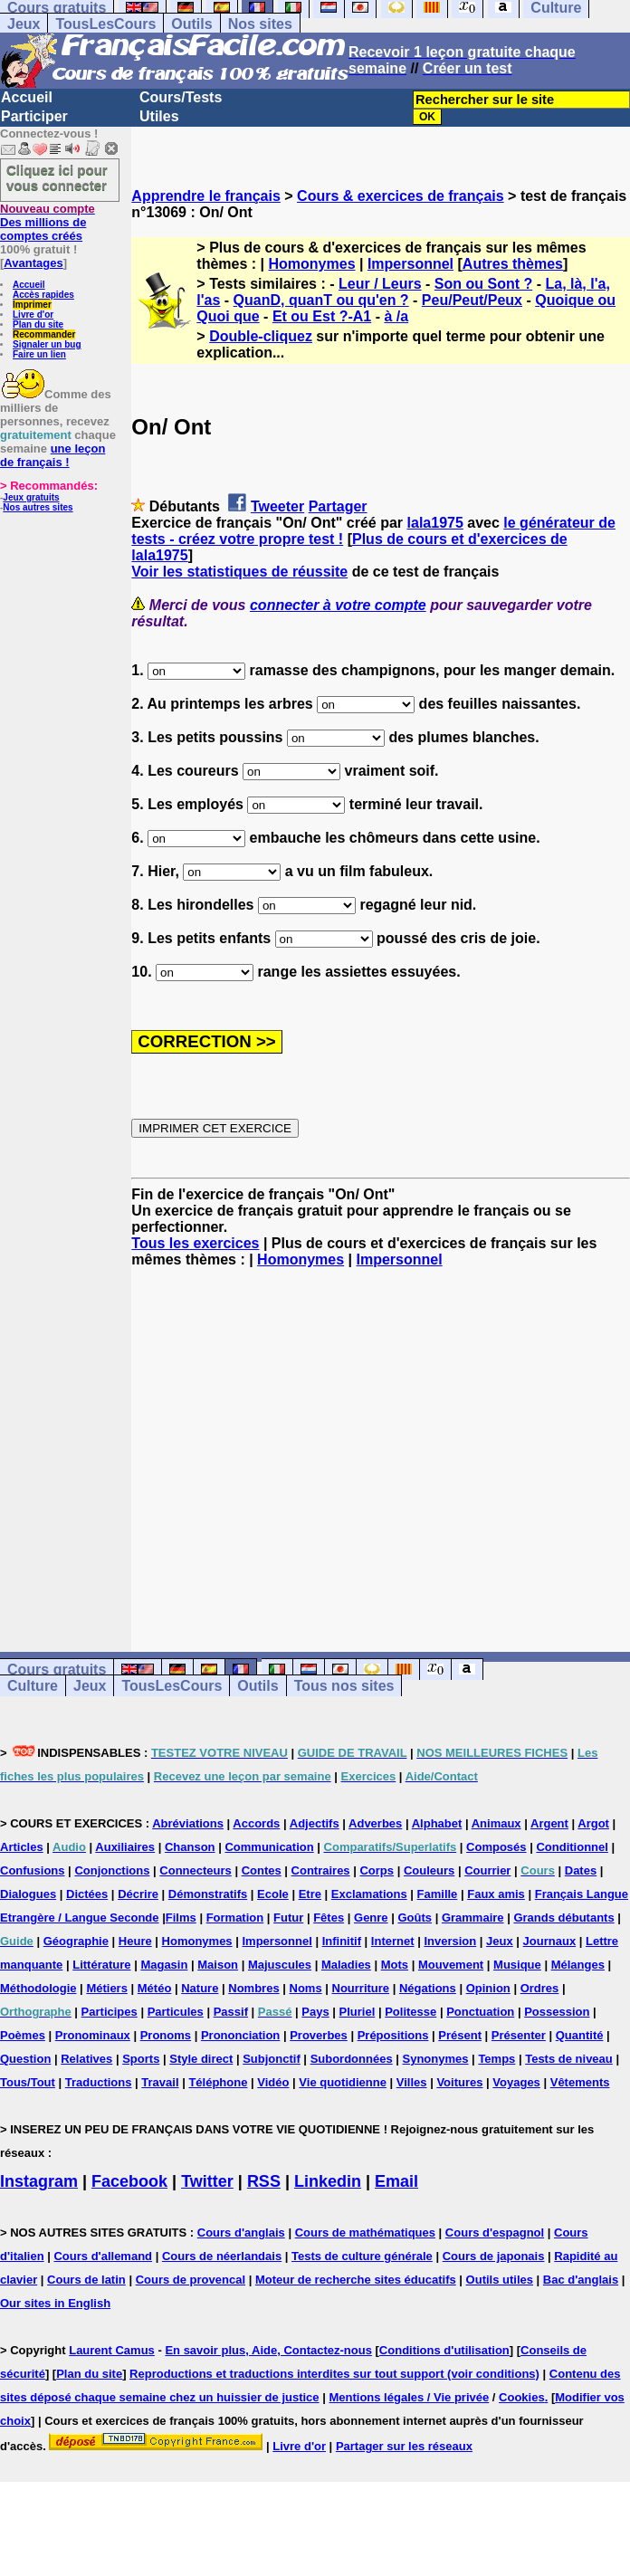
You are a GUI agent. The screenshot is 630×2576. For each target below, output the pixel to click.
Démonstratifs (207, 1894)
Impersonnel (410, 264)
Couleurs (429, 1870)
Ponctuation (480, 2011)
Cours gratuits (56, 1669)
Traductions (98, 2082)
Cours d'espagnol (494, 2232)
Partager (338, 506)
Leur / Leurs (380, 283)
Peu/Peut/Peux (472, 300)
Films (181, 1917)
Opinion (488, 1988)
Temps (496, 2059)
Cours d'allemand (102, 2256)
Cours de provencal (190, 2279)
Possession (556, 2011)
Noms (306, 1988)
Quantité (580, 2035)
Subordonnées (351, 2059)
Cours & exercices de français (400, 196)
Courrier (487, 1870)
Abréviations (188, 1823)
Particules (176, 2011)
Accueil (26, 97)
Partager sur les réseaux (404, 2446)
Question (25, 2059)
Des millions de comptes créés (47, 222)
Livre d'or (33, 315)
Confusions (32, 1870)
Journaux (550, 1941)
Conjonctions (111, 1870)
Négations (427, 1988)
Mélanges (578, 1964)
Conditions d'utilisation (444, 2350)
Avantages (33, 263)
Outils (191, 24)
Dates (581, 1870)
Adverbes (375, 1823)
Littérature (101, 1964)
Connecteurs (195, 1870)
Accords (256, 1823)
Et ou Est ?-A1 (321, 316)
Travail (159, 2082)
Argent (549, 1823)
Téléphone (217, 2082)
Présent (460, 2035)
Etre (310, 1894)
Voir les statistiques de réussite (239, 571)
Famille (437, 1894)
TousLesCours (105, 24)
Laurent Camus (112, 2350)
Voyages (516, 2082)
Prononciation (240, 2035)
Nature (199, 1988)
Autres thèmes (513, 264)
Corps (376, 1870)
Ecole (273, 1894)
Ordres (539, 1988)
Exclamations (369, 1894)
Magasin (163, 1964)
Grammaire (473, 1917)
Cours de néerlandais (222, 2256)
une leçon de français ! (52, 455)
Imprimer (32, 305)
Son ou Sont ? (483, 283)
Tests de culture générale (362, 2256)
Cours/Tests (180, 97)
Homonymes (312, 264)
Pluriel (357, 2011)
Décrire (138, 1894)
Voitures (459, 2082)
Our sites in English (55, 2303)
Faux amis (496, 1894)
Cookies (522, 2397)
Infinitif (341, 1941)
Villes (411, 2082)
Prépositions (393, 2035)
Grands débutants (563, 1917)
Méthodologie (38, 1988)
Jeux (23, 24)
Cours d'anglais (241, 2232)
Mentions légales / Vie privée (409, 2397)
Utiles (159, 116)
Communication (268, 1847)
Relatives (86, 2059)
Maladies (346, 1964)
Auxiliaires (125, 1847)
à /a (396, 316)
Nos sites (260, 24)
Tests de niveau (569, 2059)
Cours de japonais (494, 2256)
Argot (593, 1823)
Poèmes (22, 2035)
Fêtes (328, 1917)
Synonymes (436, 2059)
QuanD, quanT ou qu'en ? (321, 300)
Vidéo (273, 2082)
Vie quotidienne (343, 2082)
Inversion (450, 1941)
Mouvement (450, 1964)
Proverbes (319, 2035)
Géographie (76, 1941)
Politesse (410, 2011)
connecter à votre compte (338, 605)
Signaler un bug (47, 344)
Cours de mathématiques (365, 2232)
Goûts (414, 1917)
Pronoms (165, 2035)
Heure (135, 1941)
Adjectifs (314, 1823)
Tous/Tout (27, 2082)
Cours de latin (86, 2279)
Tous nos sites (344, 1685)
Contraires (320, 1870)
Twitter (207, 2181)
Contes (262, 1870)
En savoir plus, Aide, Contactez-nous (268, 2350)
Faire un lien (39, 354)
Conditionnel (571, 1847)
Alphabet (437, 1823)
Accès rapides (43, 295)
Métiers (107, 1988)
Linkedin (327, 2181)
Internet (393, 1941)
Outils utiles (499, 2279)
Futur (288, 1917)
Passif (231, 2011)
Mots (394, 1964)
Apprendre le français (206, 196)
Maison (217, 1964)
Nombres (253, 1988)
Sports (140, 2059)
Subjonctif (272, 2059)
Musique (517, 1964)
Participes (109, 2011)
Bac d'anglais (580, 2279)
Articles (21, 1847)
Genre (371, 1917)
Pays (315, 2011)
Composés (496, 1847)
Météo (155, 1988)
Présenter (519, 2035)
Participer (34, 116)
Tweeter (277, 506)
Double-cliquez (260, 336)
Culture (32, 1685)
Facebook (129, 2181)
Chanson (190, 1847)
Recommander (44, 334)
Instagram (39, 2181)
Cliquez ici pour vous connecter (57, 177)
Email (396, 2181)
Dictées (87, 1894)
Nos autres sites (37, 507)
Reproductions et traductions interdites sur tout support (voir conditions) (334, 2373)
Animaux (496, 1823)
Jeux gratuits (31, 497)
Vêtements (580, 2082)
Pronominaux (92, 2035)
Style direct (201, 2059)
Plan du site (38, 324)
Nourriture (361, 1988)
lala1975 (435, 522)
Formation (235, 1917)
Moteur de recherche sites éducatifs (355, 2279)
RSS (264, 2181)
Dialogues (28, 1894)
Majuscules (279, 1964)
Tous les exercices (195, 1243)
